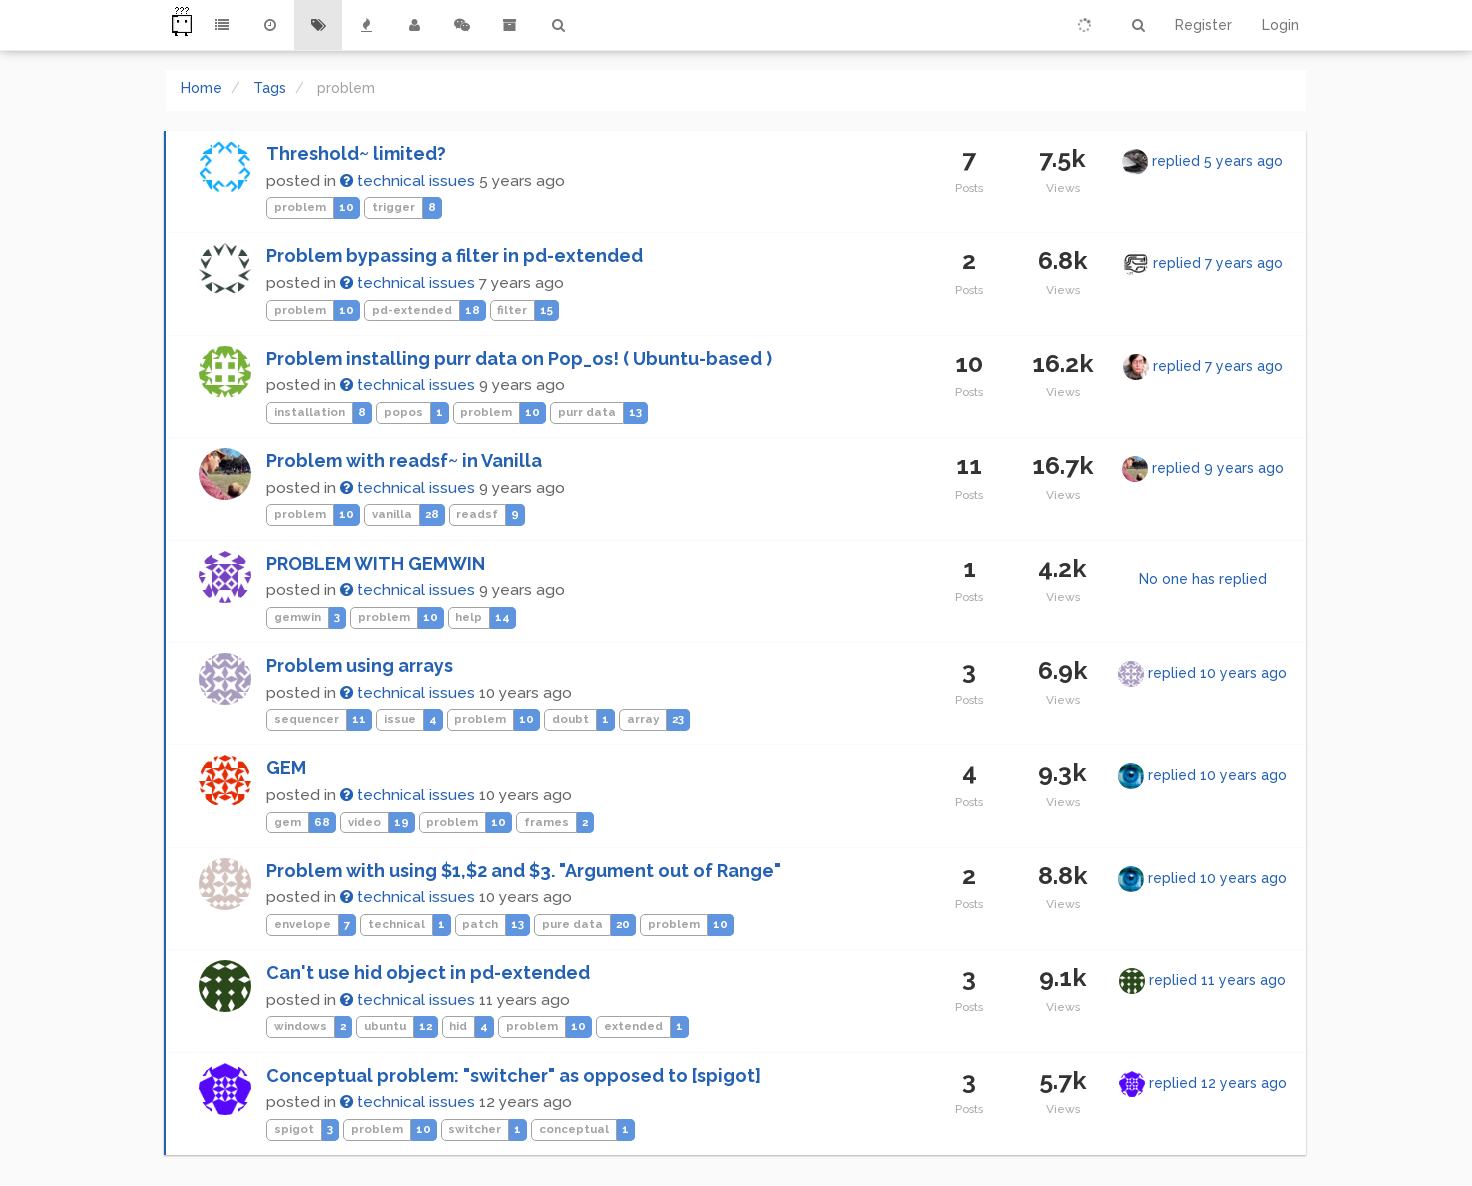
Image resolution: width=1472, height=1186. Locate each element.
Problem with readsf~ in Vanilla (404, 460)
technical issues (407, 181)
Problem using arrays (359, 665)
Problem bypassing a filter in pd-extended (454, 255)
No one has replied (1203, 579)
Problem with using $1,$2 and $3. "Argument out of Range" (523, 870)
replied (1217, 161)
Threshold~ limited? (356, 153)
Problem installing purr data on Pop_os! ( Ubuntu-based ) (519, 358)
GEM (286, 767)
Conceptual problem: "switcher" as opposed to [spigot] (513, 1075)
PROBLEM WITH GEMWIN (375, 563)
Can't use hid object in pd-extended (428, 972)
